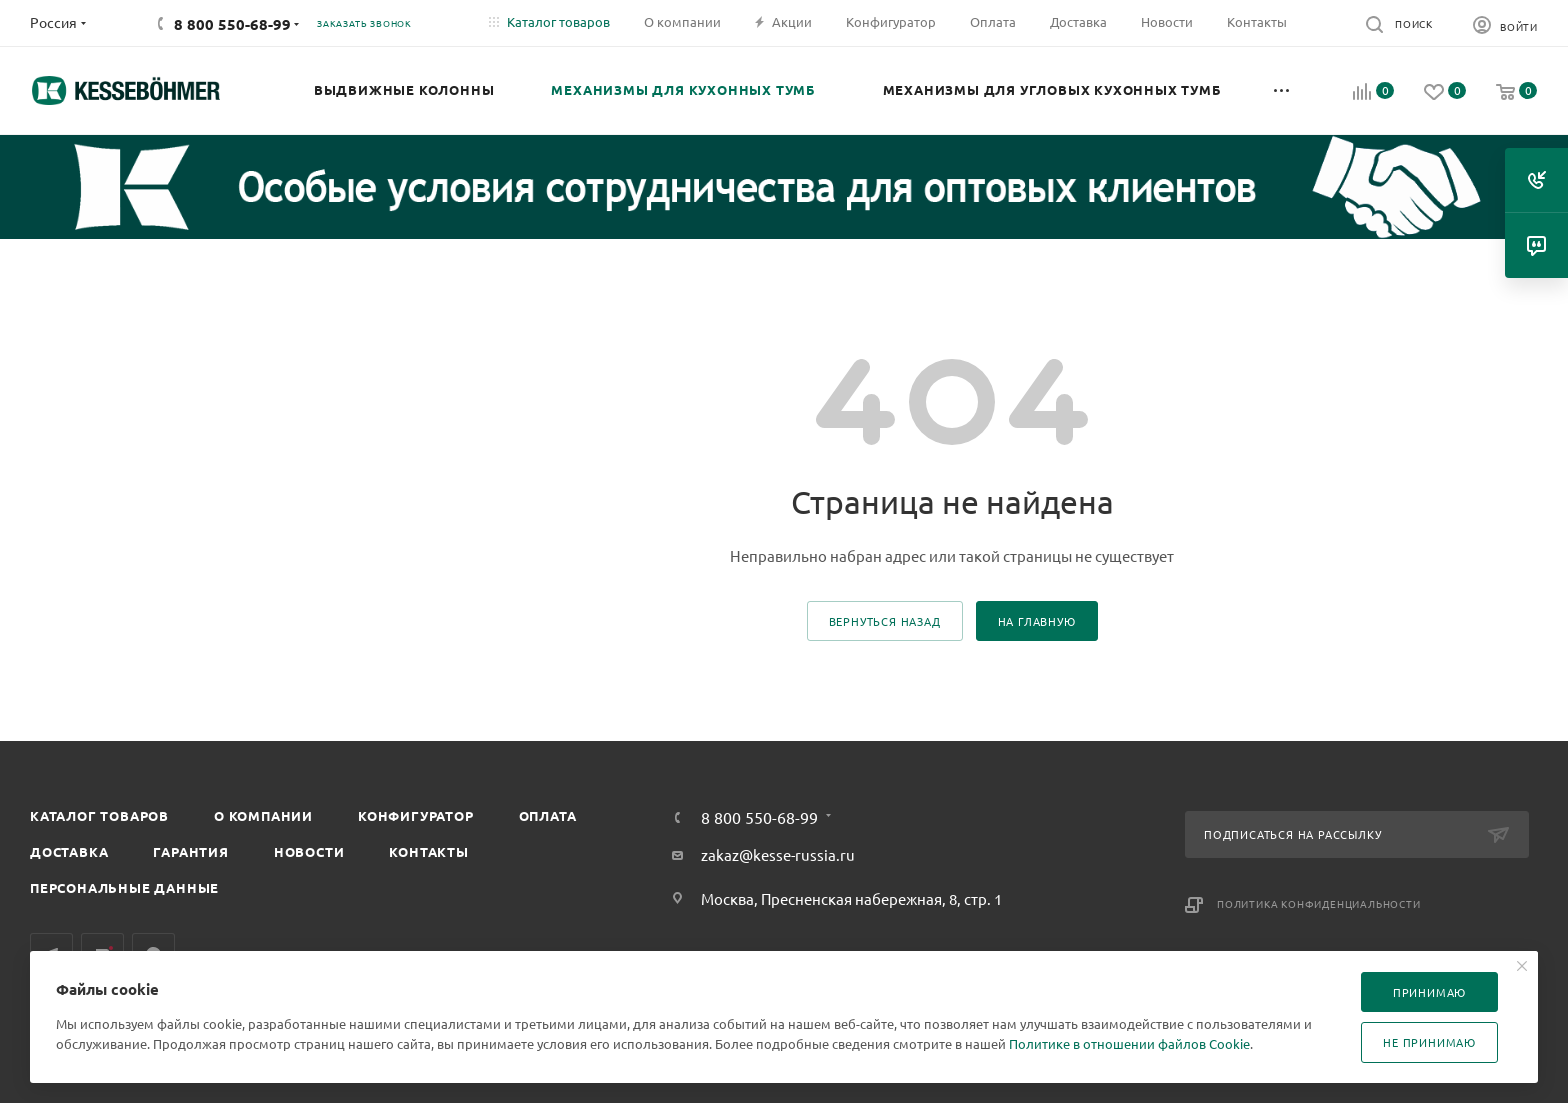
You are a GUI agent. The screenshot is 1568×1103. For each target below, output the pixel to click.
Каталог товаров (99, 815)
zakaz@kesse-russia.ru (778, 854)
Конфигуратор (416, 815)
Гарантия (190, 851)
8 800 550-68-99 (232, 24)
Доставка (69, 851)
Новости (309, 851)
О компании (263, 815)
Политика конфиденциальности (1319, 903)
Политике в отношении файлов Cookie (1129, 1043)
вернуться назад (885, 621)
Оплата (548, 815)
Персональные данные (124, 887)
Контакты (428, 851)
